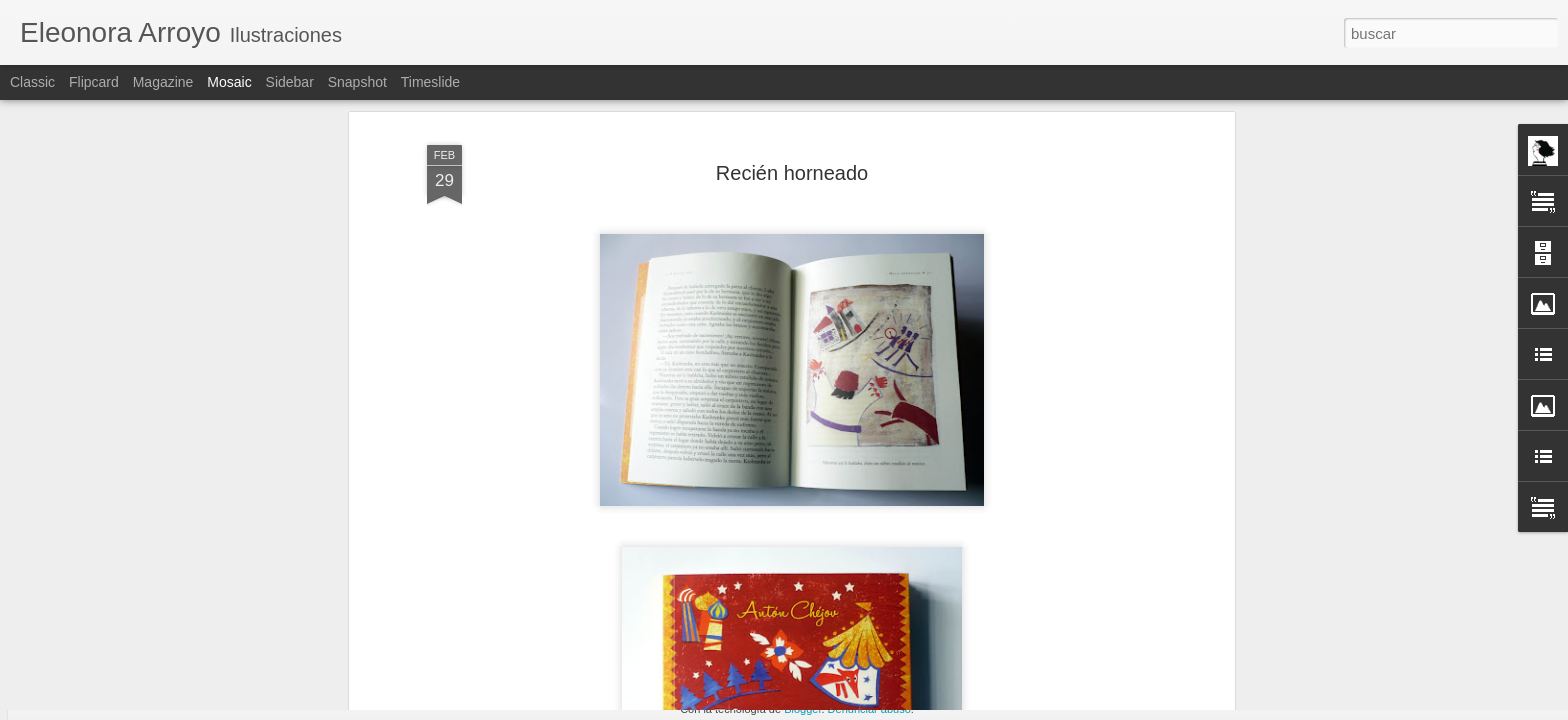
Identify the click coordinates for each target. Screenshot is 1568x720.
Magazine (163, 82)
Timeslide (430, 82)
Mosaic (229, 82)
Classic (32, 82)
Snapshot (357, 82)
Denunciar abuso (869, 709)
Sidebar (290, 82)
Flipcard (94, 82)
